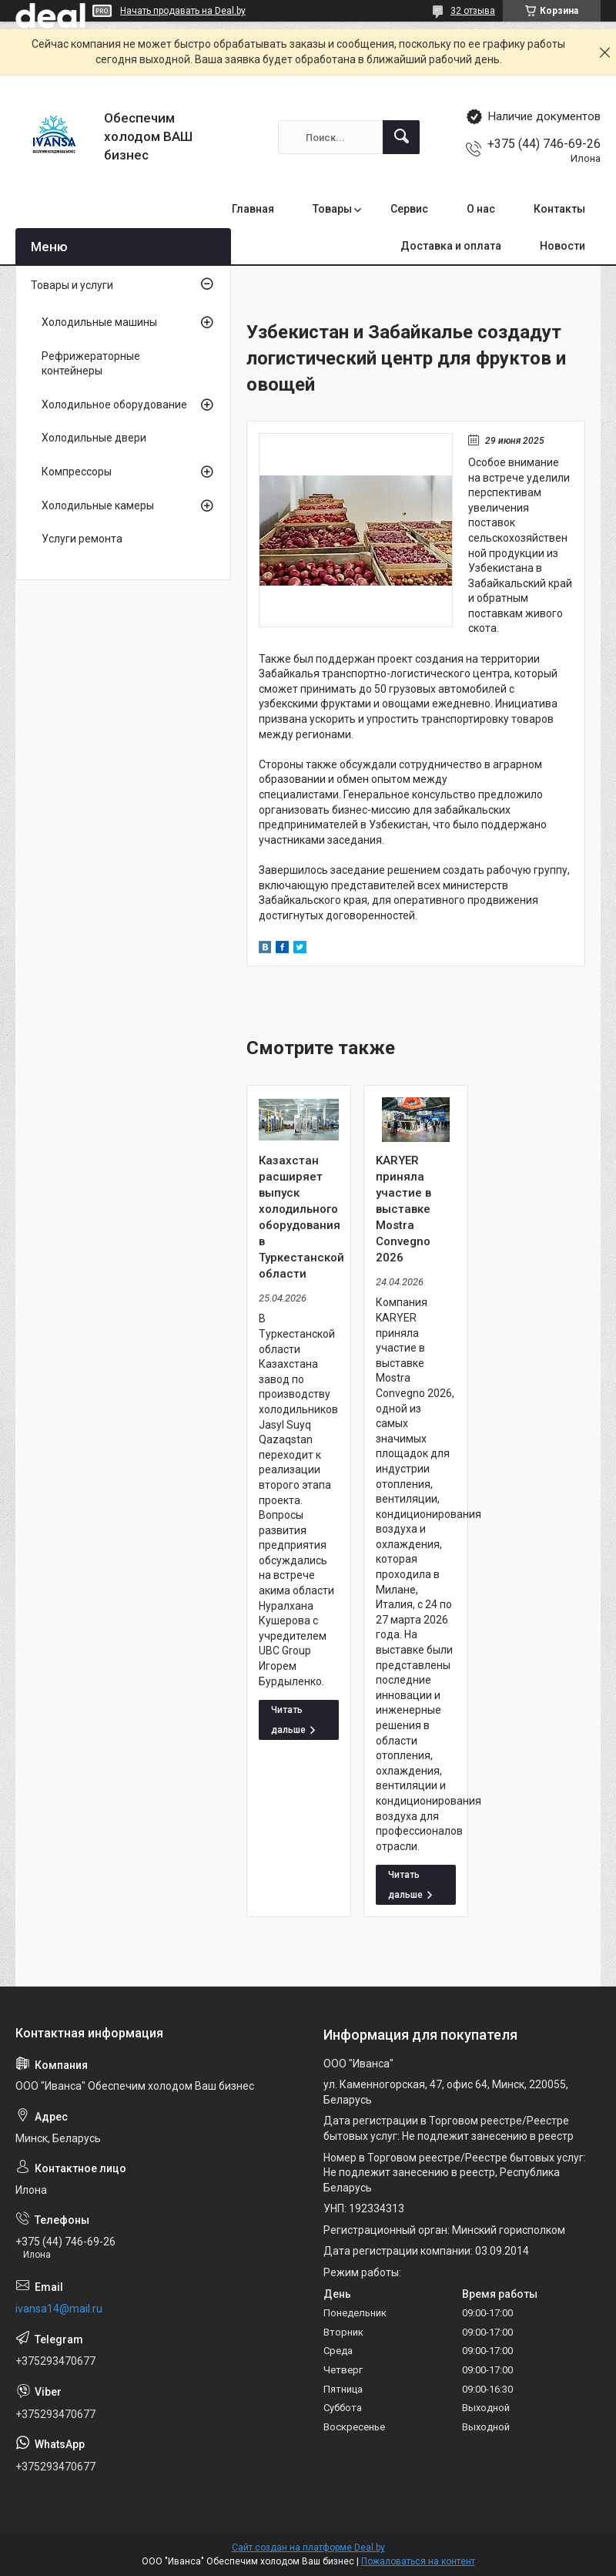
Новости (562, 246)
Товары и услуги (72, 285)
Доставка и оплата (450, 246)
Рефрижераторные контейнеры (91, 364)
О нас (481, 209)
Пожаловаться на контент (418, 2561)
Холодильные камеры (98, 505)
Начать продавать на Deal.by (183, 10)
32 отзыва (472, 10)
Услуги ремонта (82, 538)
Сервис (409, 209)
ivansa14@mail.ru (58, 2308)
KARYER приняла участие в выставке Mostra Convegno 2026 (403, 1209)
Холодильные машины (99, 322)
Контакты (559, 209)
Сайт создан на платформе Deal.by (308, 2547)
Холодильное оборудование (114, 404)
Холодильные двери (94, 438)
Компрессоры (77, 471)
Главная (253, 209)
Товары (332, 209)
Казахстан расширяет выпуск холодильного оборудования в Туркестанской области (299, 1217)
